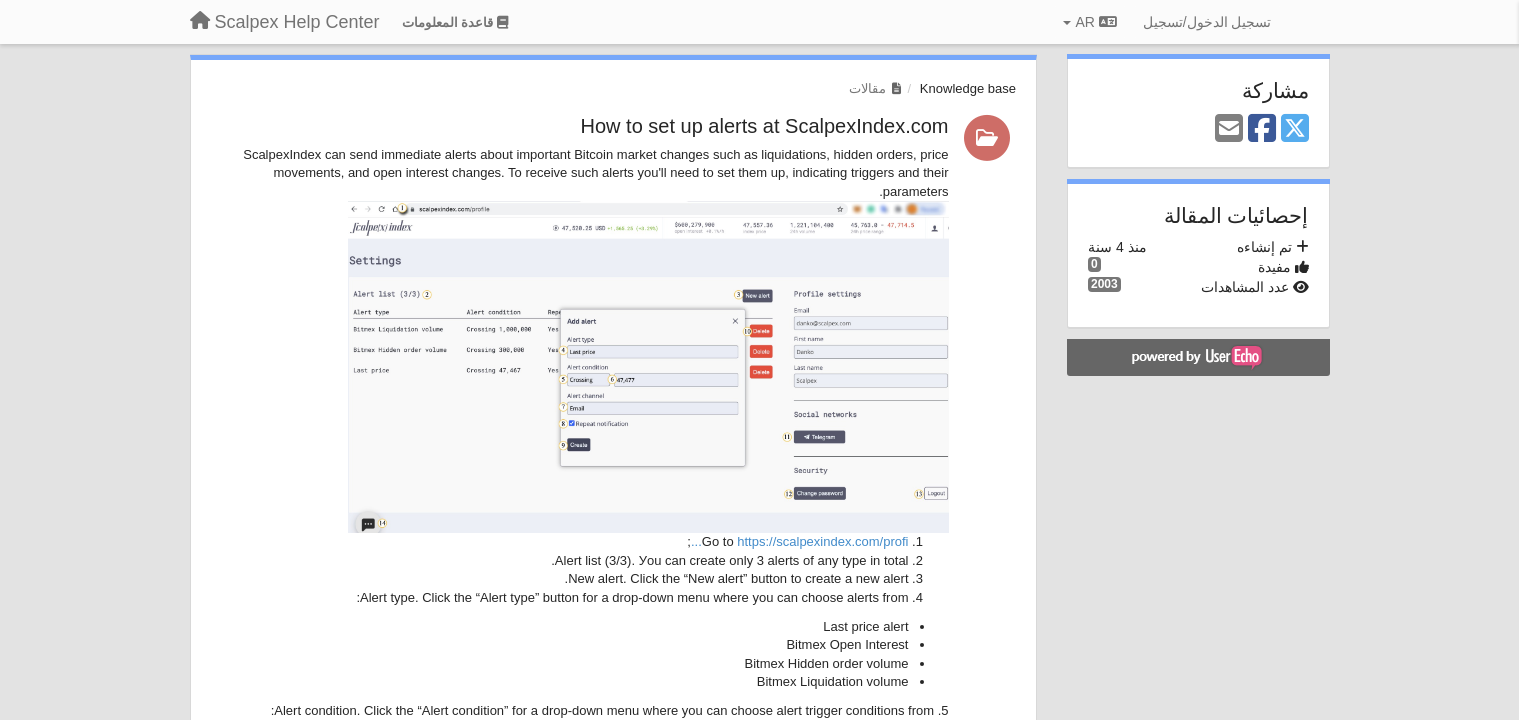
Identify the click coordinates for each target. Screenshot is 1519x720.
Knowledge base (968, 88)
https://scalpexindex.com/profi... (800, 541)
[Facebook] (1262, 129)
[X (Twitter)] (1295, 129)
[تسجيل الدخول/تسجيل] (1207, 22)
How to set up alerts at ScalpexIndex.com (765, 126)
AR (1089, 22)
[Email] (1229, 129)
